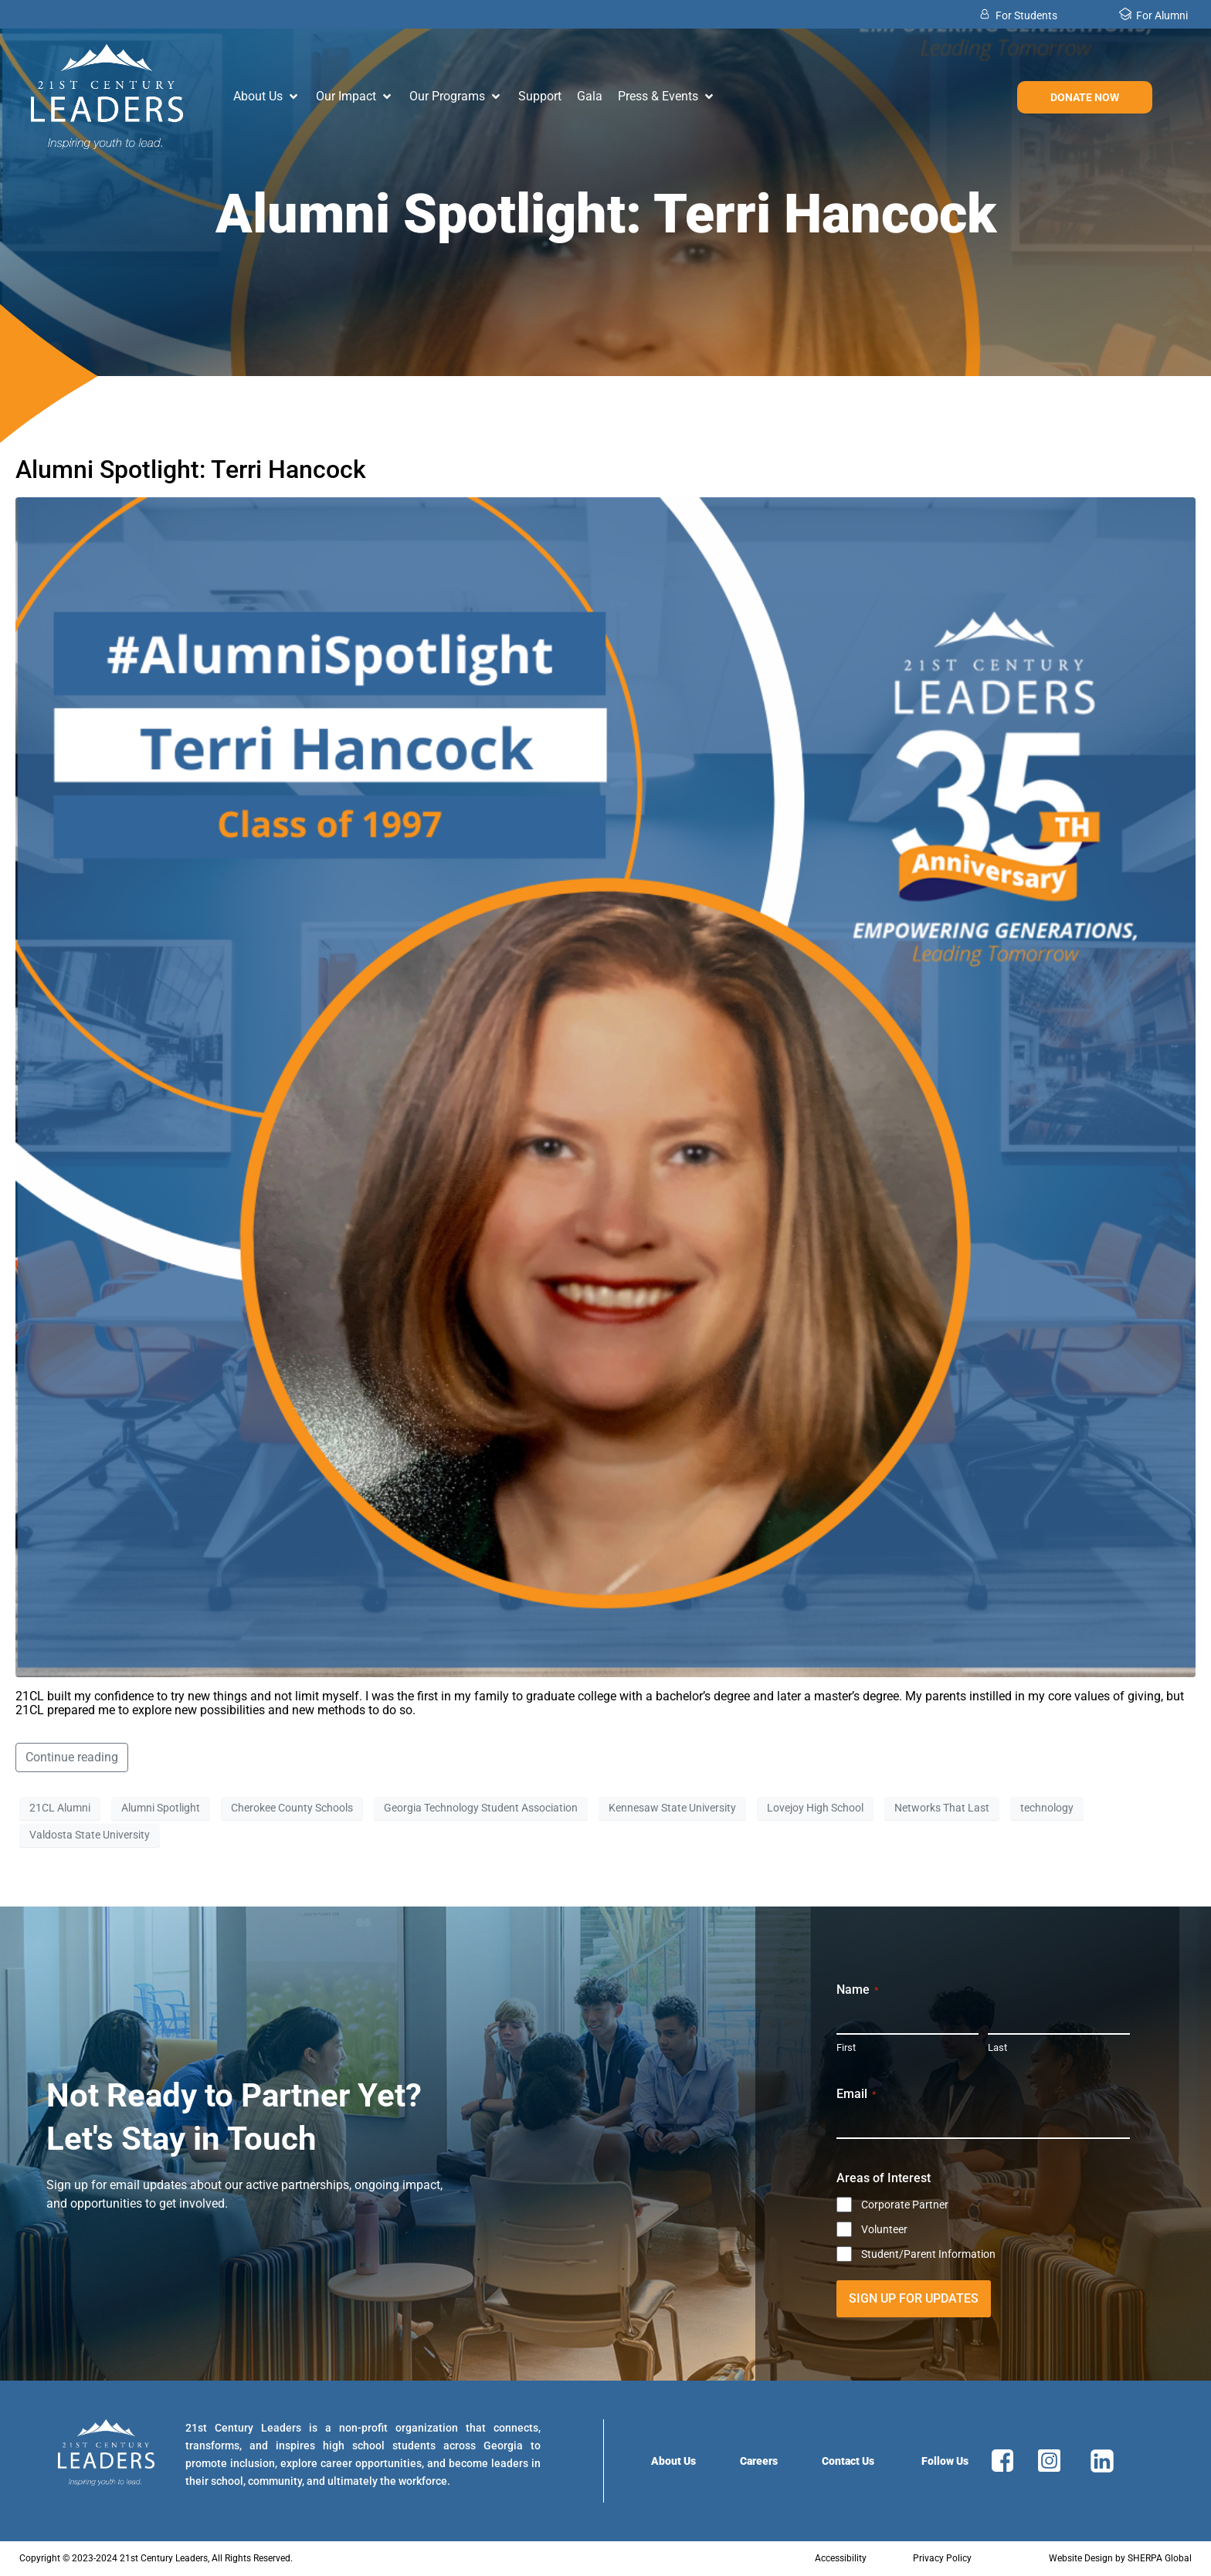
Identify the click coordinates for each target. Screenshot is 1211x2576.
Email (856, 2094)
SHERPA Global (1160, 2558)
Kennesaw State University (672, 1808)
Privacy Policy (942, 2558)
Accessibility (841, 2558)
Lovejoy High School (815, 1808)
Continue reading (71, 1757)
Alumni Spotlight (160, 1808)
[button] (267, 96)
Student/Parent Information (928, 2254)
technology (1047, 1808)
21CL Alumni (59, 1808)
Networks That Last (941, 1808)
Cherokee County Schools (292, 1808)
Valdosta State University (89, 1835)
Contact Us (848, 2461)
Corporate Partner (904, 2204)
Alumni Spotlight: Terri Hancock (190, 469)
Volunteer (884, 2229)
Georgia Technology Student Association (481, 1808)
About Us (673, 2461)
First (846, 2047)
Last (997, 2047)
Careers (759, 2461)
